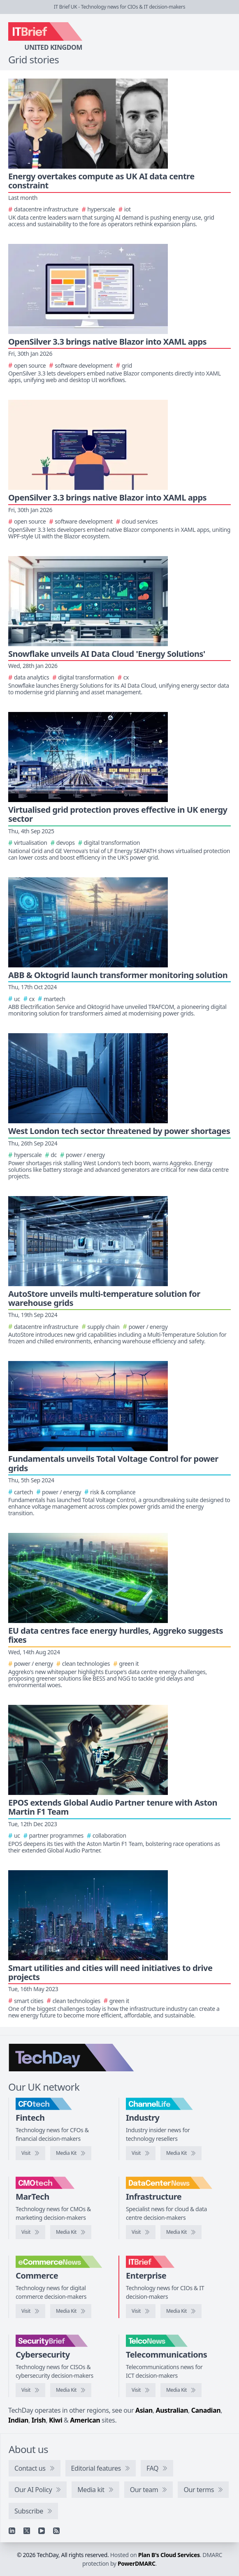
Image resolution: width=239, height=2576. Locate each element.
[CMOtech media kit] (70, 2232)
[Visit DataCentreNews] (140, 2232)
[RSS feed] (56, 2530)
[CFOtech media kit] (70, 2153)
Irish (39, 2420)
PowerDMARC (136, 2563)
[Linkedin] (12, 2530)
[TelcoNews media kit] (181, 2390)
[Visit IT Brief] (140, 2311)
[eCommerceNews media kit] (70, 2311)
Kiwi (55, 2420)
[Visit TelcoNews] (140, 2390)
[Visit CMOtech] (30, 2232)
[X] (26, 2530)
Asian (144, 2410)
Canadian (206, 2410)
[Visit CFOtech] (30, 2153)
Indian (18, 2420)
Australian (172, 2410)
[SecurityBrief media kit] (70, 2390)
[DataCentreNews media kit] (181, 2232)
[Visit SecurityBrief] (30, 2390)
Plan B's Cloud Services (169, 2555)
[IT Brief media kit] (181, 2311)
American (85, 2420)
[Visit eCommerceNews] (30, 2311)
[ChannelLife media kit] (181, 2153)
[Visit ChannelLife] (140, 2153)
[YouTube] (41, 2530)
